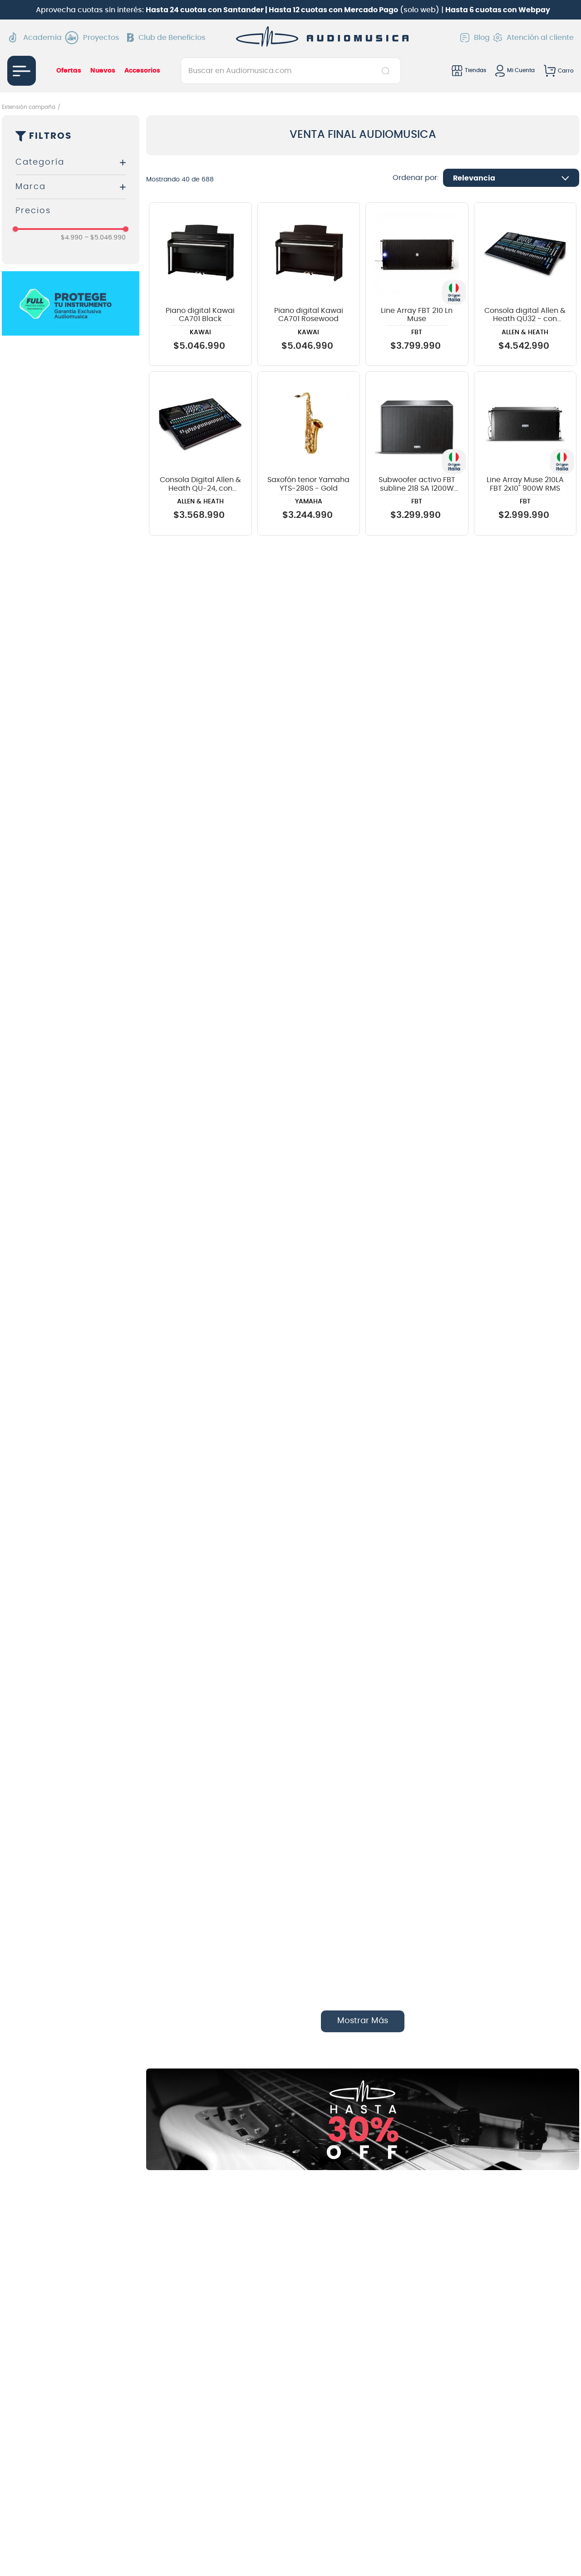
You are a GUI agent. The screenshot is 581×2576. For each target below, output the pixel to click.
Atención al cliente (533, 37)
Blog (475, 37)
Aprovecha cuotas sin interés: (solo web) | (293, 10)
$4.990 (72, 237)
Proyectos (94, 37)
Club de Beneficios (166, 37)
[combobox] (291, 71)
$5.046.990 (105, 237)
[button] (70, 162)
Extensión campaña (28, 107)
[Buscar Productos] (387, 70)
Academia (34, 37)
